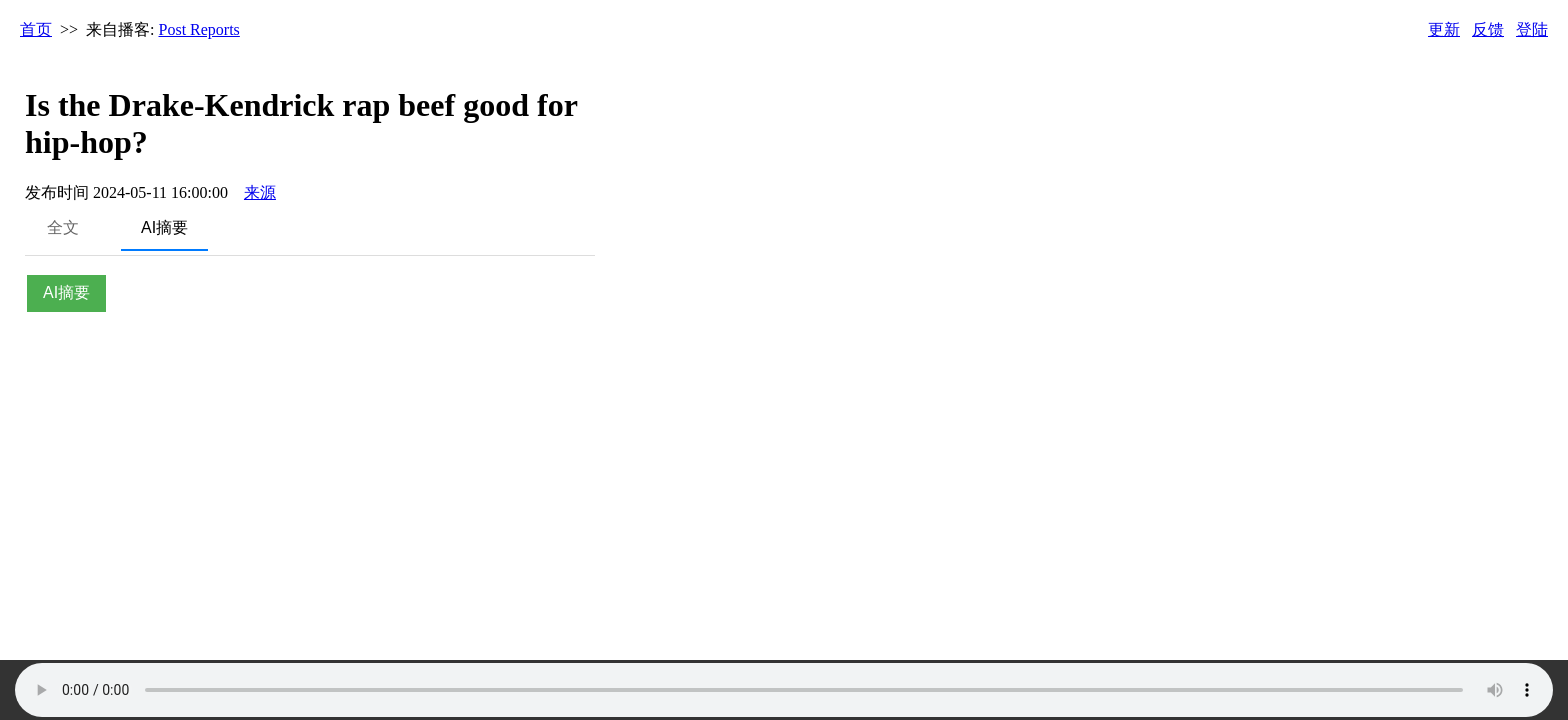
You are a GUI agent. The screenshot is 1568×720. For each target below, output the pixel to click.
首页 (36, 29)
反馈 (1488, 29)
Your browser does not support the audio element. (784, 690)
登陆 (1532, 29)
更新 (1444, 29)
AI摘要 (164, 227)
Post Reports (199, 29)
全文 (63, 227)
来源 (260, 192)
